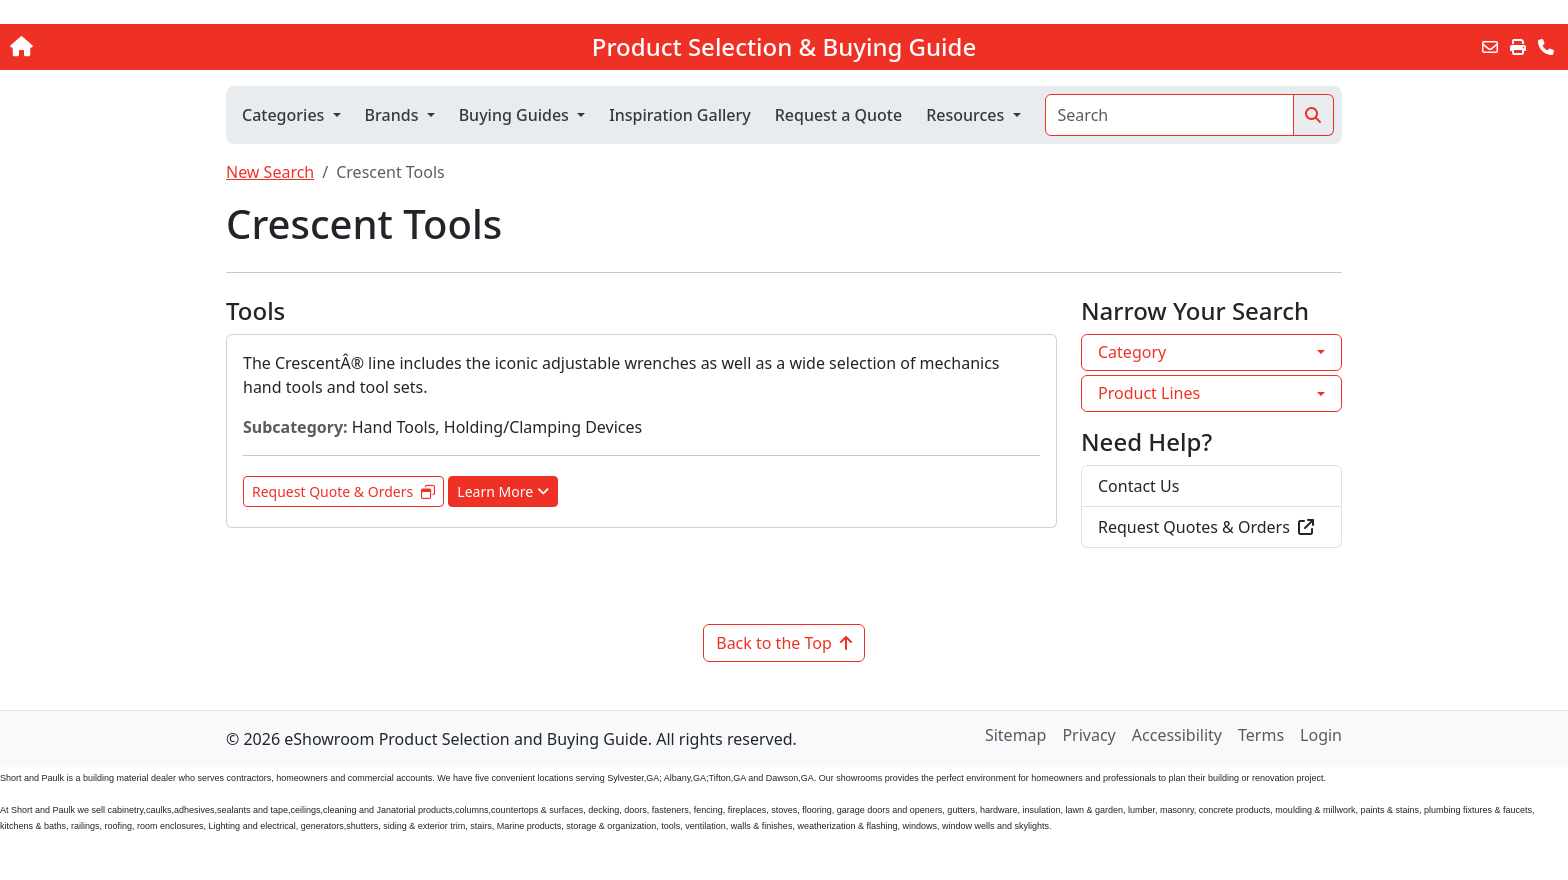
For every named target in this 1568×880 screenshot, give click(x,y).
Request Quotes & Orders (1206, 527)
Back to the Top (784, 643)
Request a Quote (838, 115)
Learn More (503, 491)
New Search (270, 172)
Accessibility (1177, 735)
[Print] (1518, 47)
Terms (1261, 735)
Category (1132, 352)
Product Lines (1149, 393)
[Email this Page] (1490, 47)
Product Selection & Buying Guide (784, 47)
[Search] (1169, 115)
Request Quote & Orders (343, 491)
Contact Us (1138, 486)
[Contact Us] (1546, 47)
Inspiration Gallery (680, 115)
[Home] (163, 47)
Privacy (1088, 735)
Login (1321, 735)
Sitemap (1016, 735)
